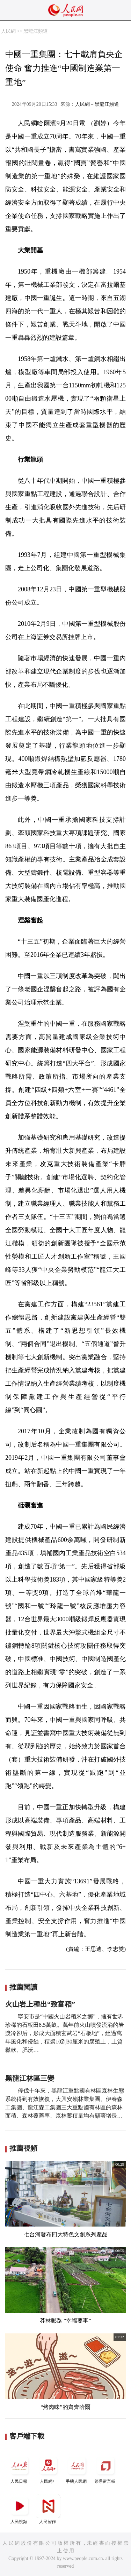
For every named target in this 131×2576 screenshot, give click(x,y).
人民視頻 (19, 2509)
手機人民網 (77, 2468)
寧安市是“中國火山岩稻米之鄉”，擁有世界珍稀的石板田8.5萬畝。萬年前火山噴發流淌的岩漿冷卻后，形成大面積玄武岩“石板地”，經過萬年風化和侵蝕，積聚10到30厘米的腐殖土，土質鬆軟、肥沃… (64, 2033)
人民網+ (48, 2468)
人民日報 (19, 2468)
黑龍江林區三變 (29, 2078)
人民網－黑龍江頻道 (97, 104)
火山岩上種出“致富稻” (40, 2004)
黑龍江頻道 (35, 31)
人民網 (8, 31)
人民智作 (48, 2509)
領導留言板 (105, 2468)
